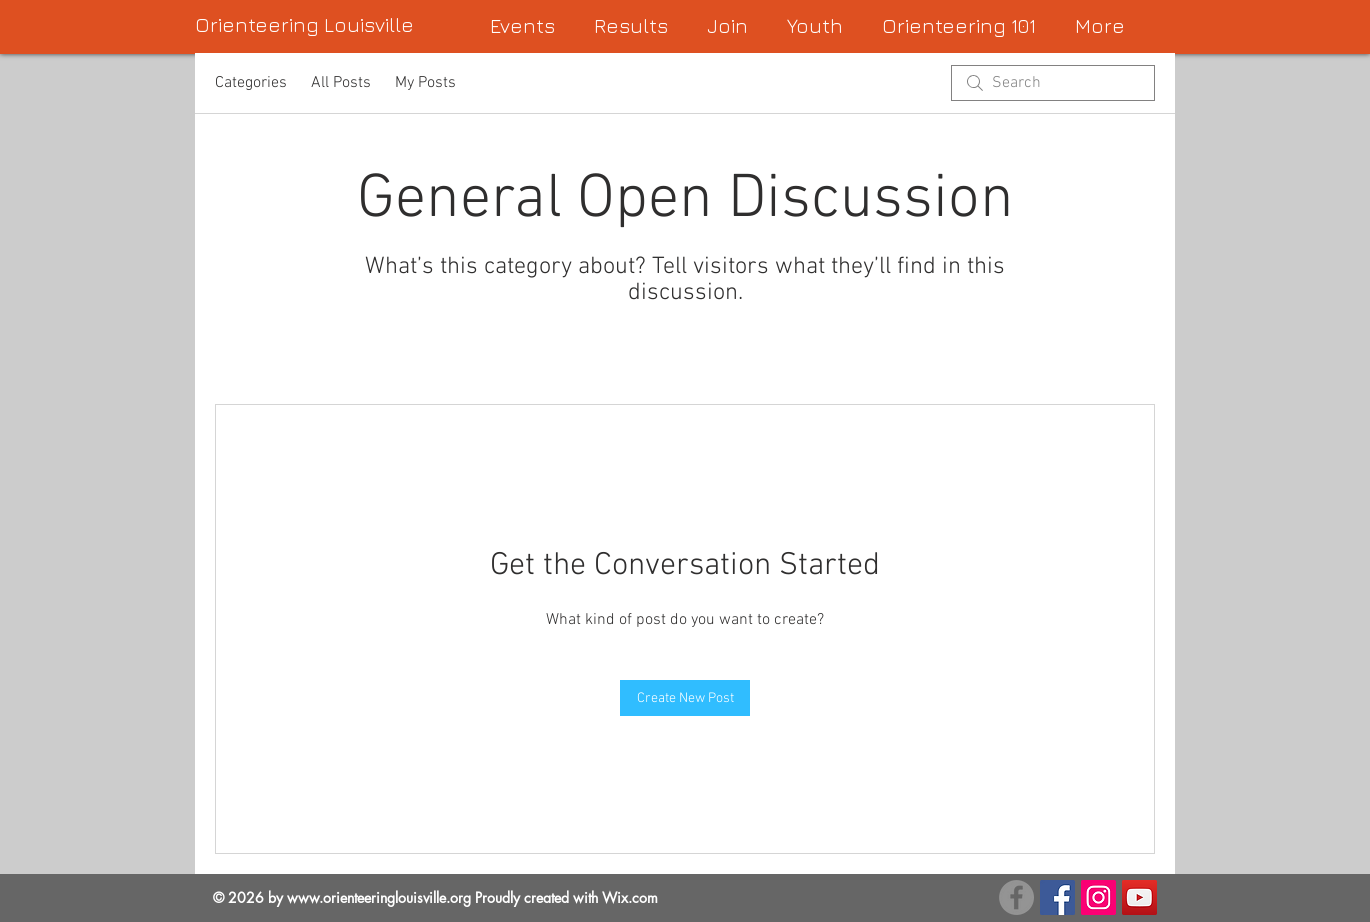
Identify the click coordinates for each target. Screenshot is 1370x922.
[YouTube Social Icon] (1139, 897)
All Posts (341, 83)
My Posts (425, 83)
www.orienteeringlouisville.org (379, 897)
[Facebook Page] (1057, 897)
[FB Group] (1016, 897)
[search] (1053, 83)
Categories (251, 83)
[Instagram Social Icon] (1098, 897)
